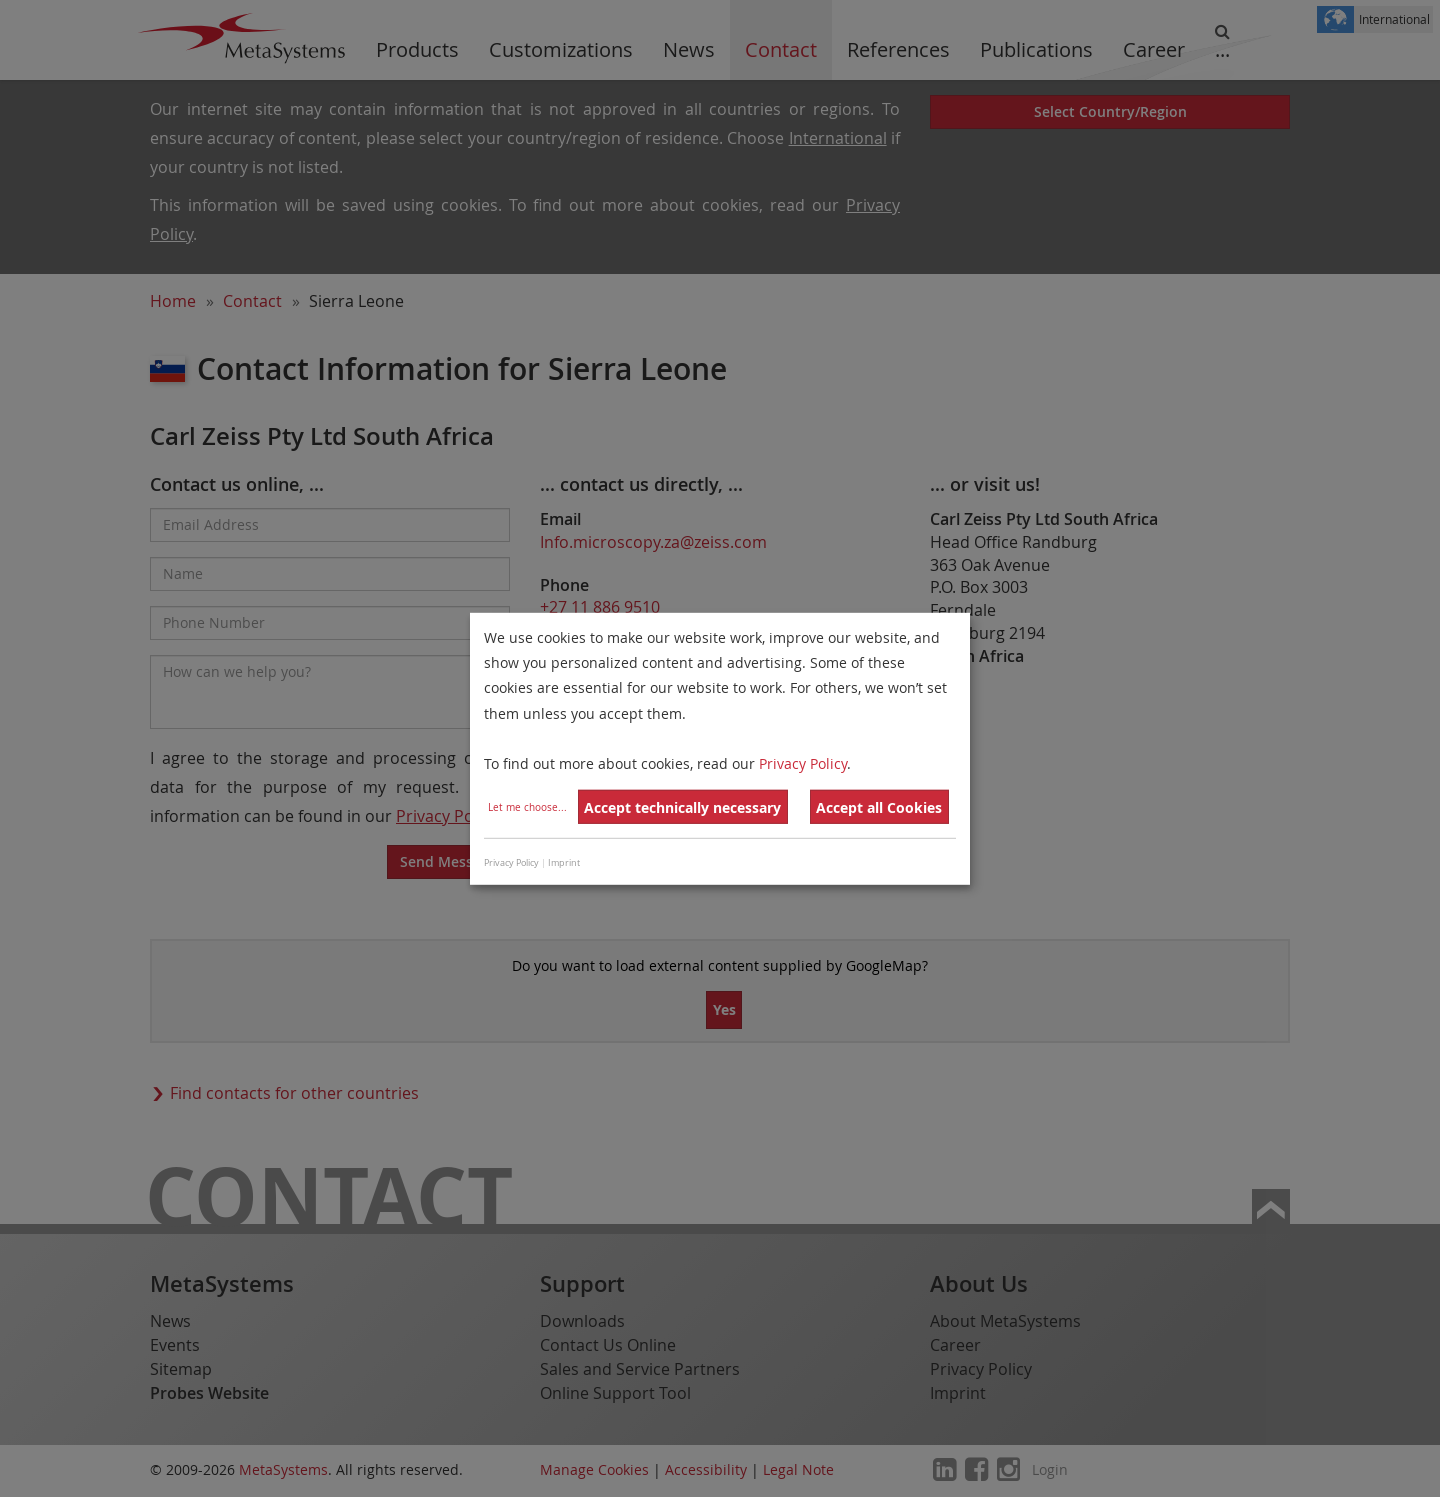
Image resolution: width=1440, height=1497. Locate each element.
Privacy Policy (803, 763)
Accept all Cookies (879, 807)
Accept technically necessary (682, 807)
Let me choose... (527, 807)
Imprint (564, 863)
